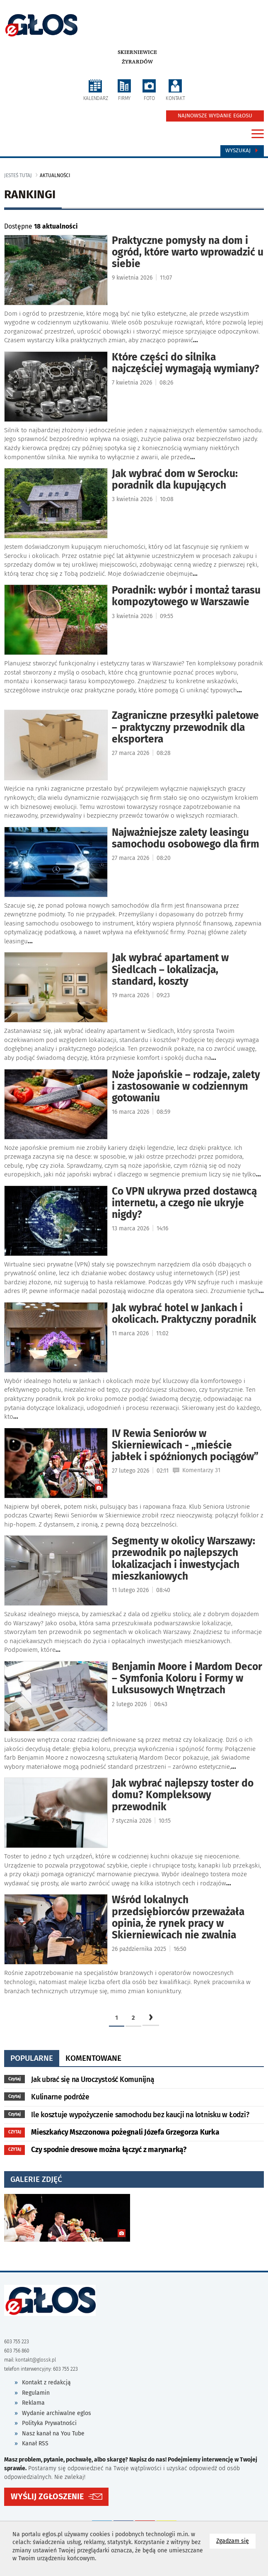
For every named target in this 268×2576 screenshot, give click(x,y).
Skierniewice (137, 52)
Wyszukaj (242, 150)
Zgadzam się (236, 2540)
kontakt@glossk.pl (35, 2360)
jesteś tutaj (18, 175)
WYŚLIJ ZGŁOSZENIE (47, 2496)
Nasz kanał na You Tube (53, 2433)
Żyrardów (137, 62)
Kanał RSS (35, 2443)
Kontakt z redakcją (46, 2382)
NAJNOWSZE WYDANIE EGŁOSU (215, 115)
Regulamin (36, 2392)
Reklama (33, 2402)
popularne (31, 2058)
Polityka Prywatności (49, 2423)
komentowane (93, 2058)
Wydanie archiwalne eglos (56, 2413)
